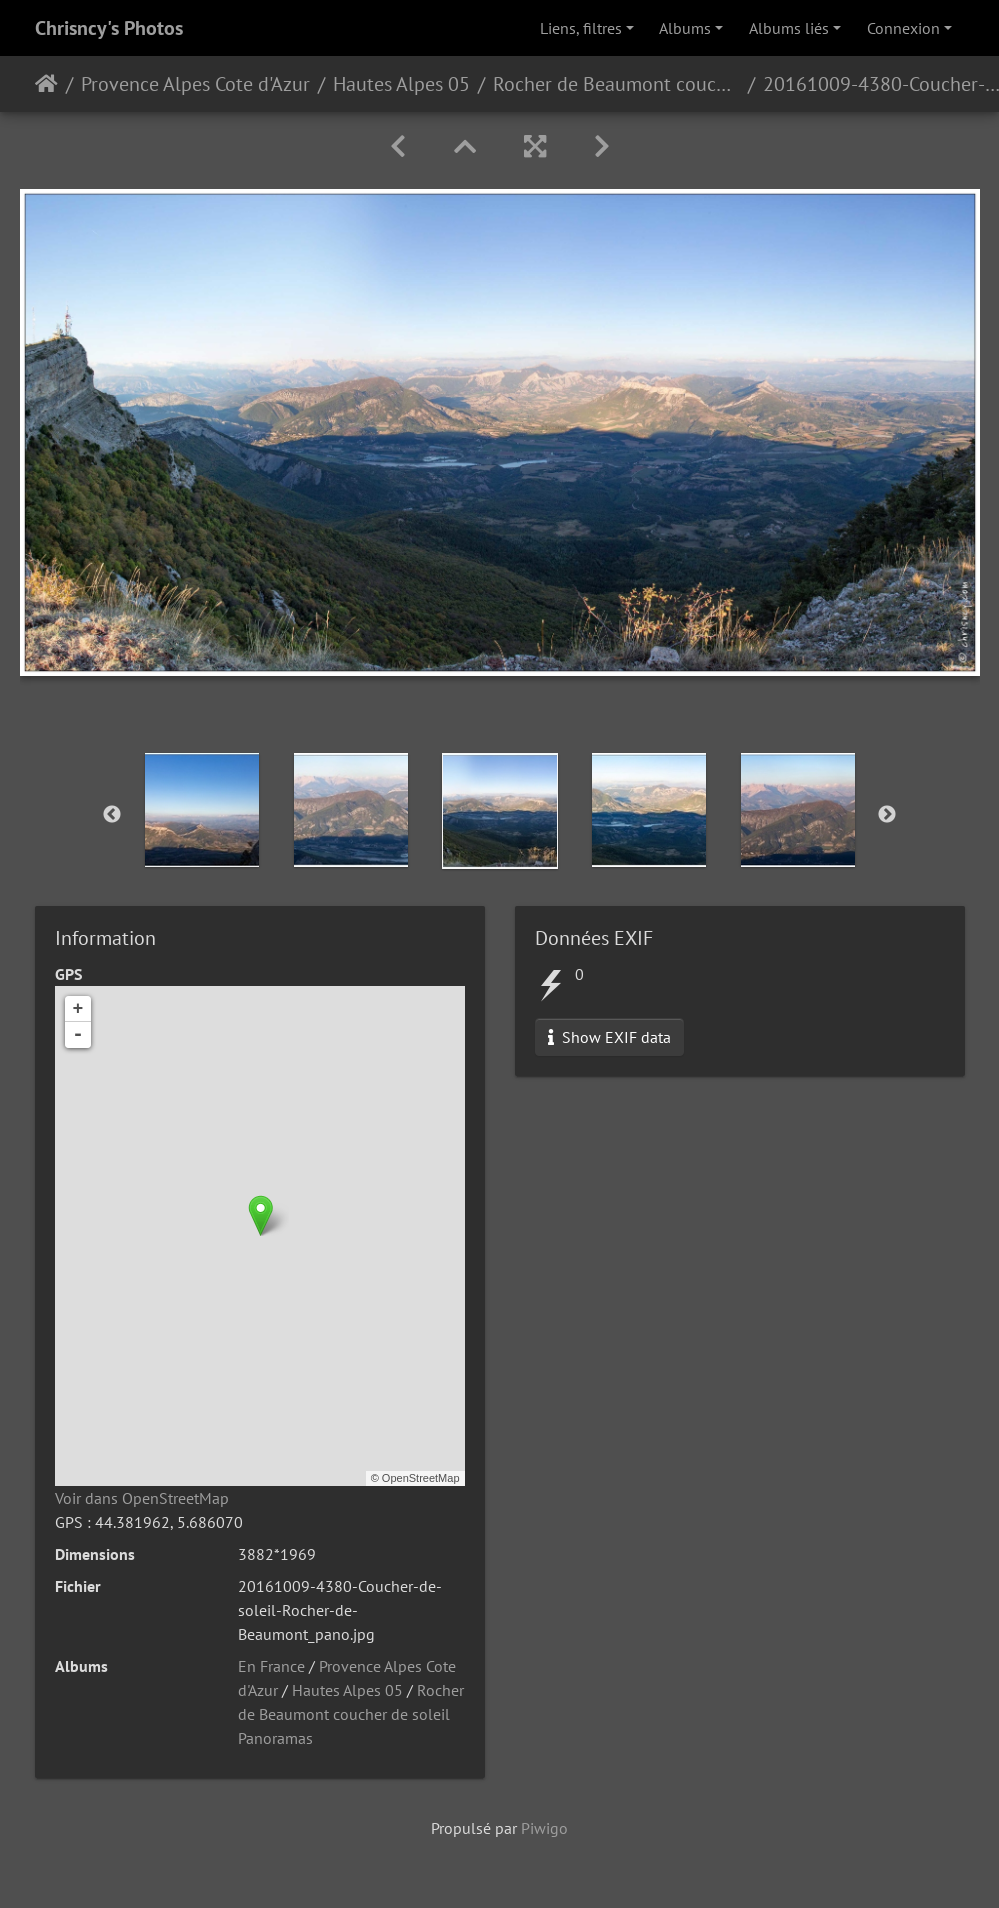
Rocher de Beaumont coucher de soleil (616, 84)
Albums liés (789, 28)
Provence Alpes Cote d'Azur (195, 84)
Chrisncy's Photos (109, 28)
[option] (201, 810)
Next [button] (887, 815)
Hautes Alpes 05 (401, 84)
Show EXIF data (609, 1037)
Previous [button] (112, 815)
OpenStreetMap (421, 1478)
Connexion (903, 28)
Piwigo (544, 1828)
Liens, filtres (581, 28)
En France (271, 1666)
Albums (685, 28)
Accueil (46, 84)
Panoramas (275, 1738)
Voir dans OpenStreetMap (142, 1498)
